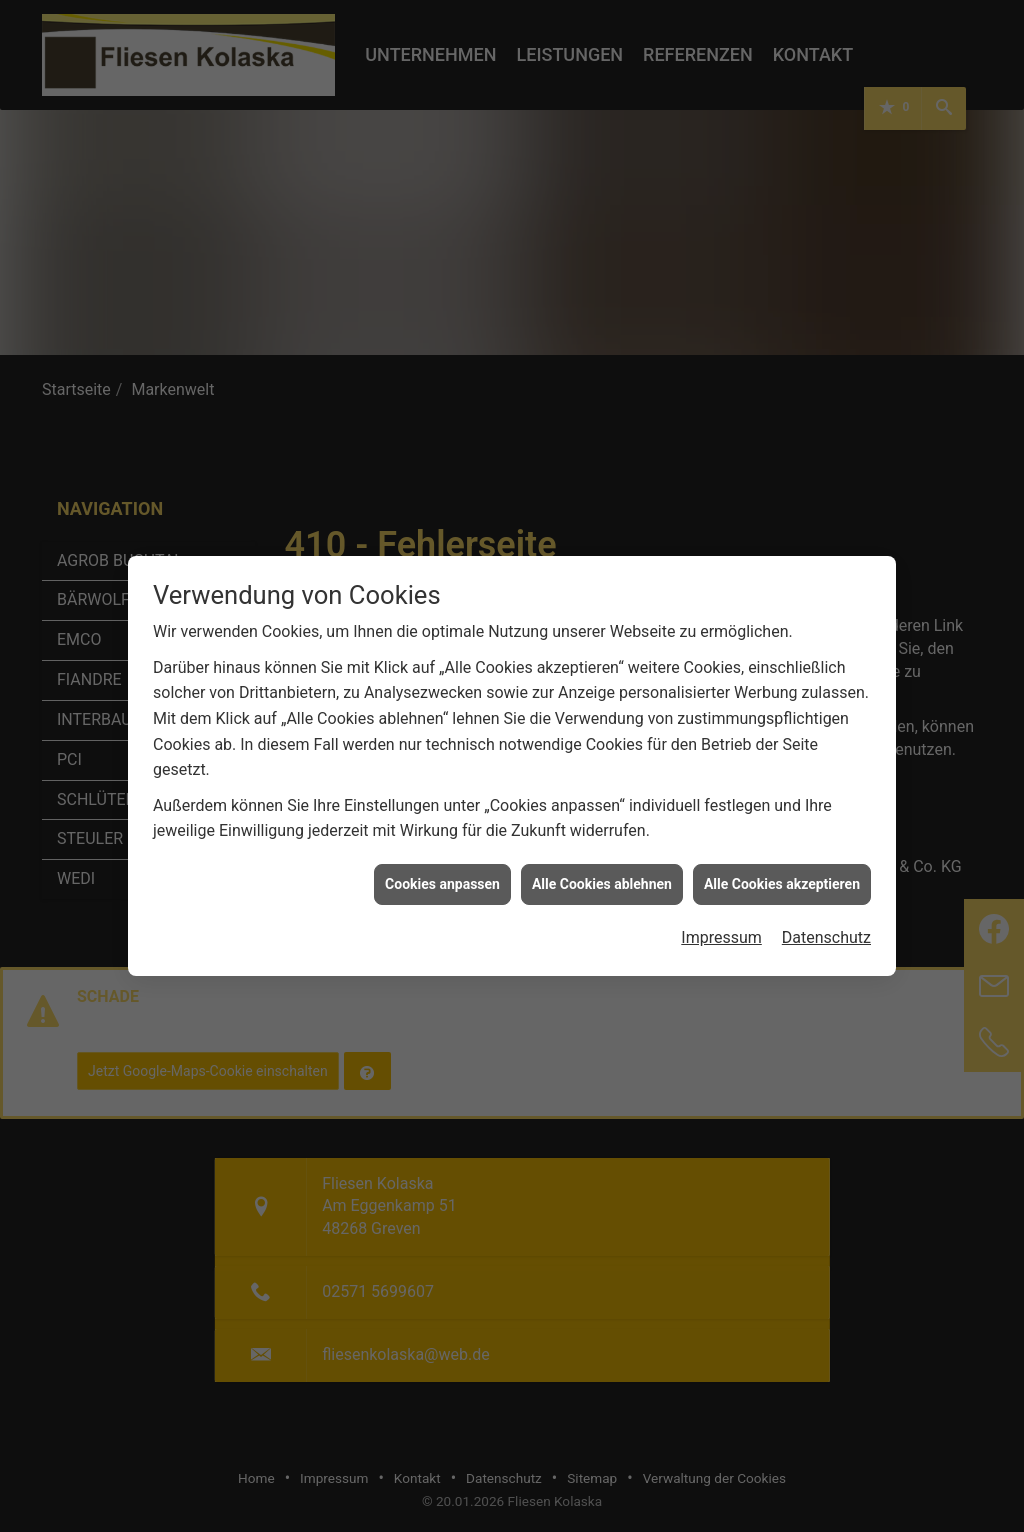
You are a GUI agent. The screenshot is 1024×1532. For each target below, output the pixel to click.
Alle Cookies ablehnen (602, 854)
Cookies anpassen (442, 854)
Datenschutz (826, 907)
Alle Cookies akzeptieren (782, 854)
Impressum (721, 907)
